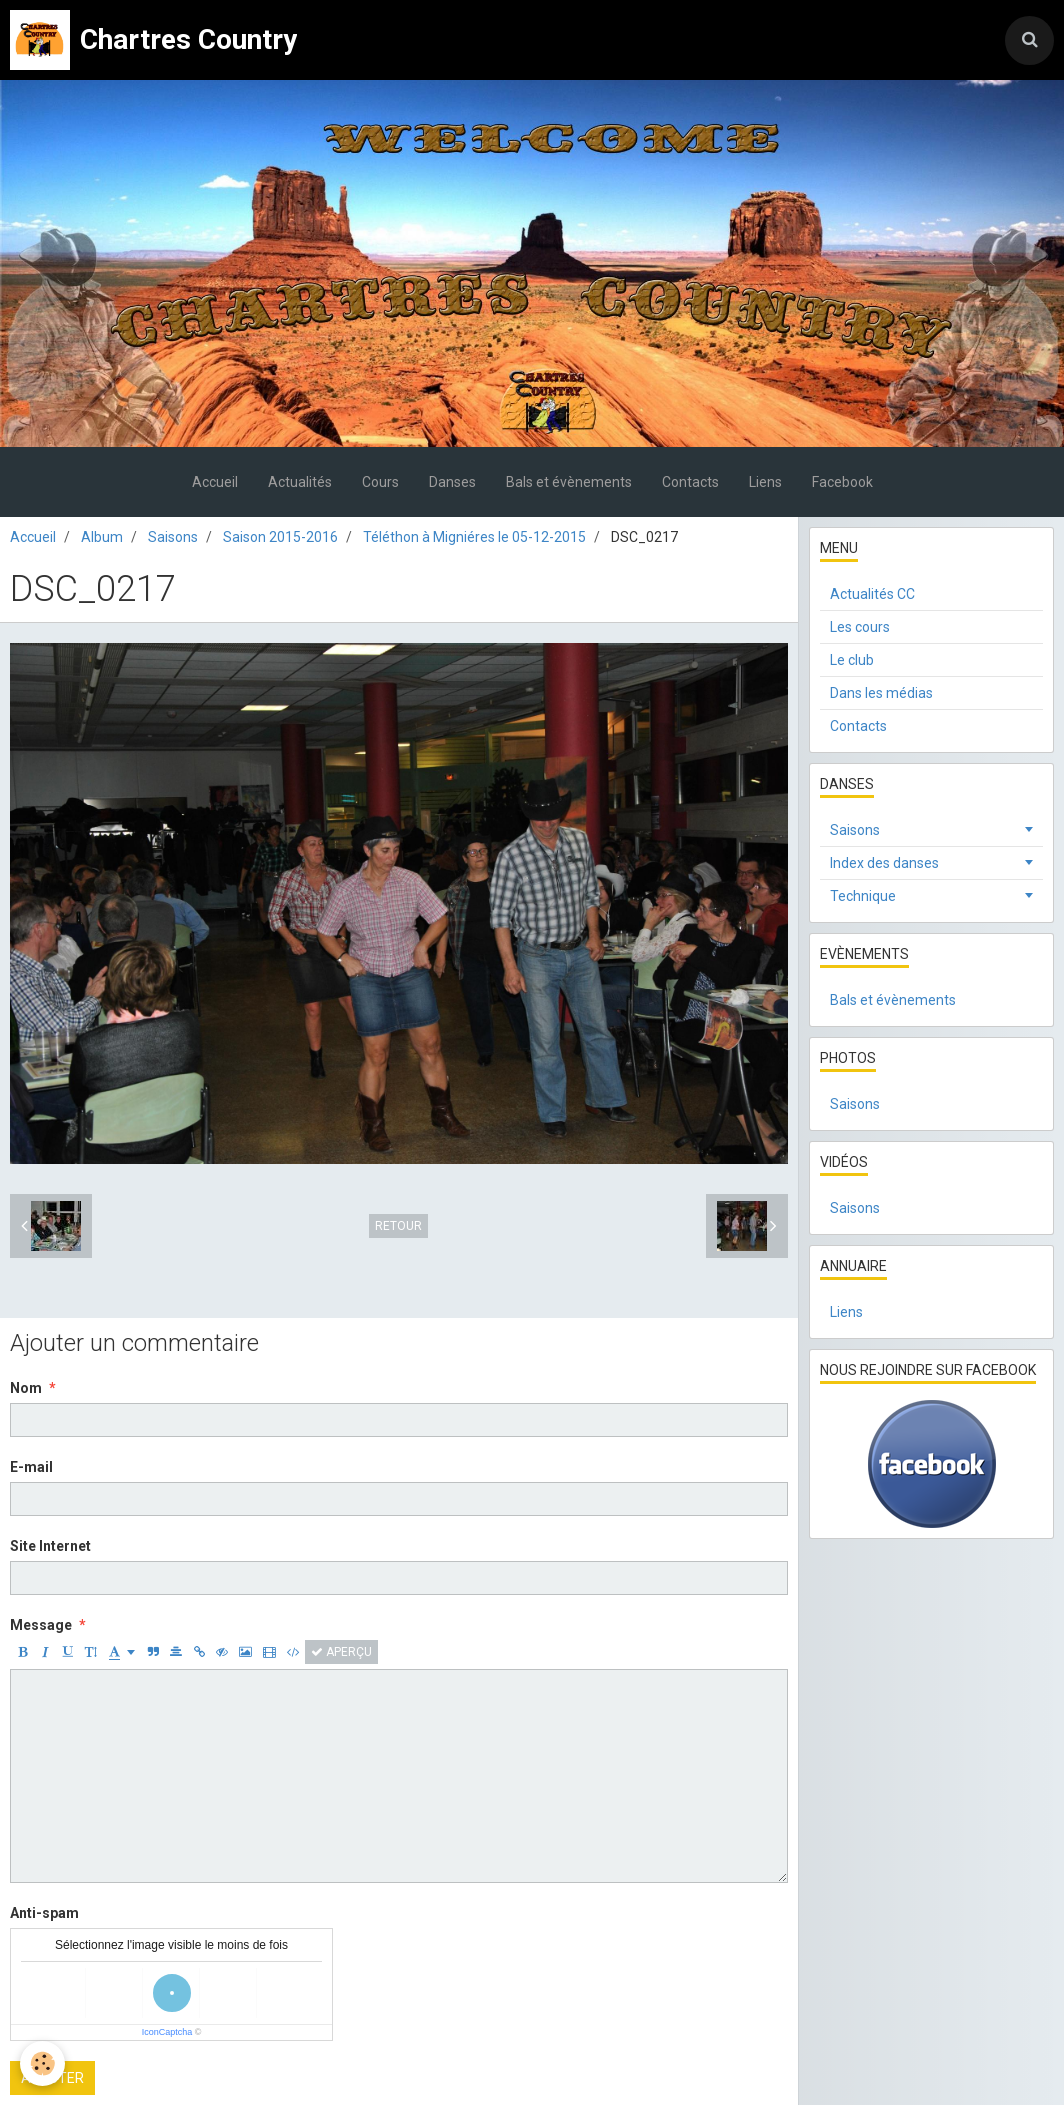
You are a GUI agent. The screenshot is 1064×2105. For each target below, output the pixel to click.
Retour (398, 1226)
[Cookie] (42, 2063)
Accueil (215, 482)
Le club (852, 660)
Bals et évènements (569, 482)
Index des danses (884, 863)
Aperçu (341, 1652)
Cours (380, 482)
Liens (765, 482)
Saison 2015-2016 (280, 537)
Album (102, 537)
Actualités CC (872, 594)
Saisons (173, 537)
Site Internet (50, 1546)
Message (41, 1625)
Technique (863, 896)
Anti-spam (44, 1913)
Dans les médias (881, 693)
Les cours (860, 627)
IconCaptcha (167, 2032)
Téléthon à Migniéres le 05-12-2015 (474, 537)
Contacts (690, 482)
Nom (26, 1388)
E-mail (31, 1467)
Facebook (842, 482)
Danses (452, 482)
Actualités (300, 482)
